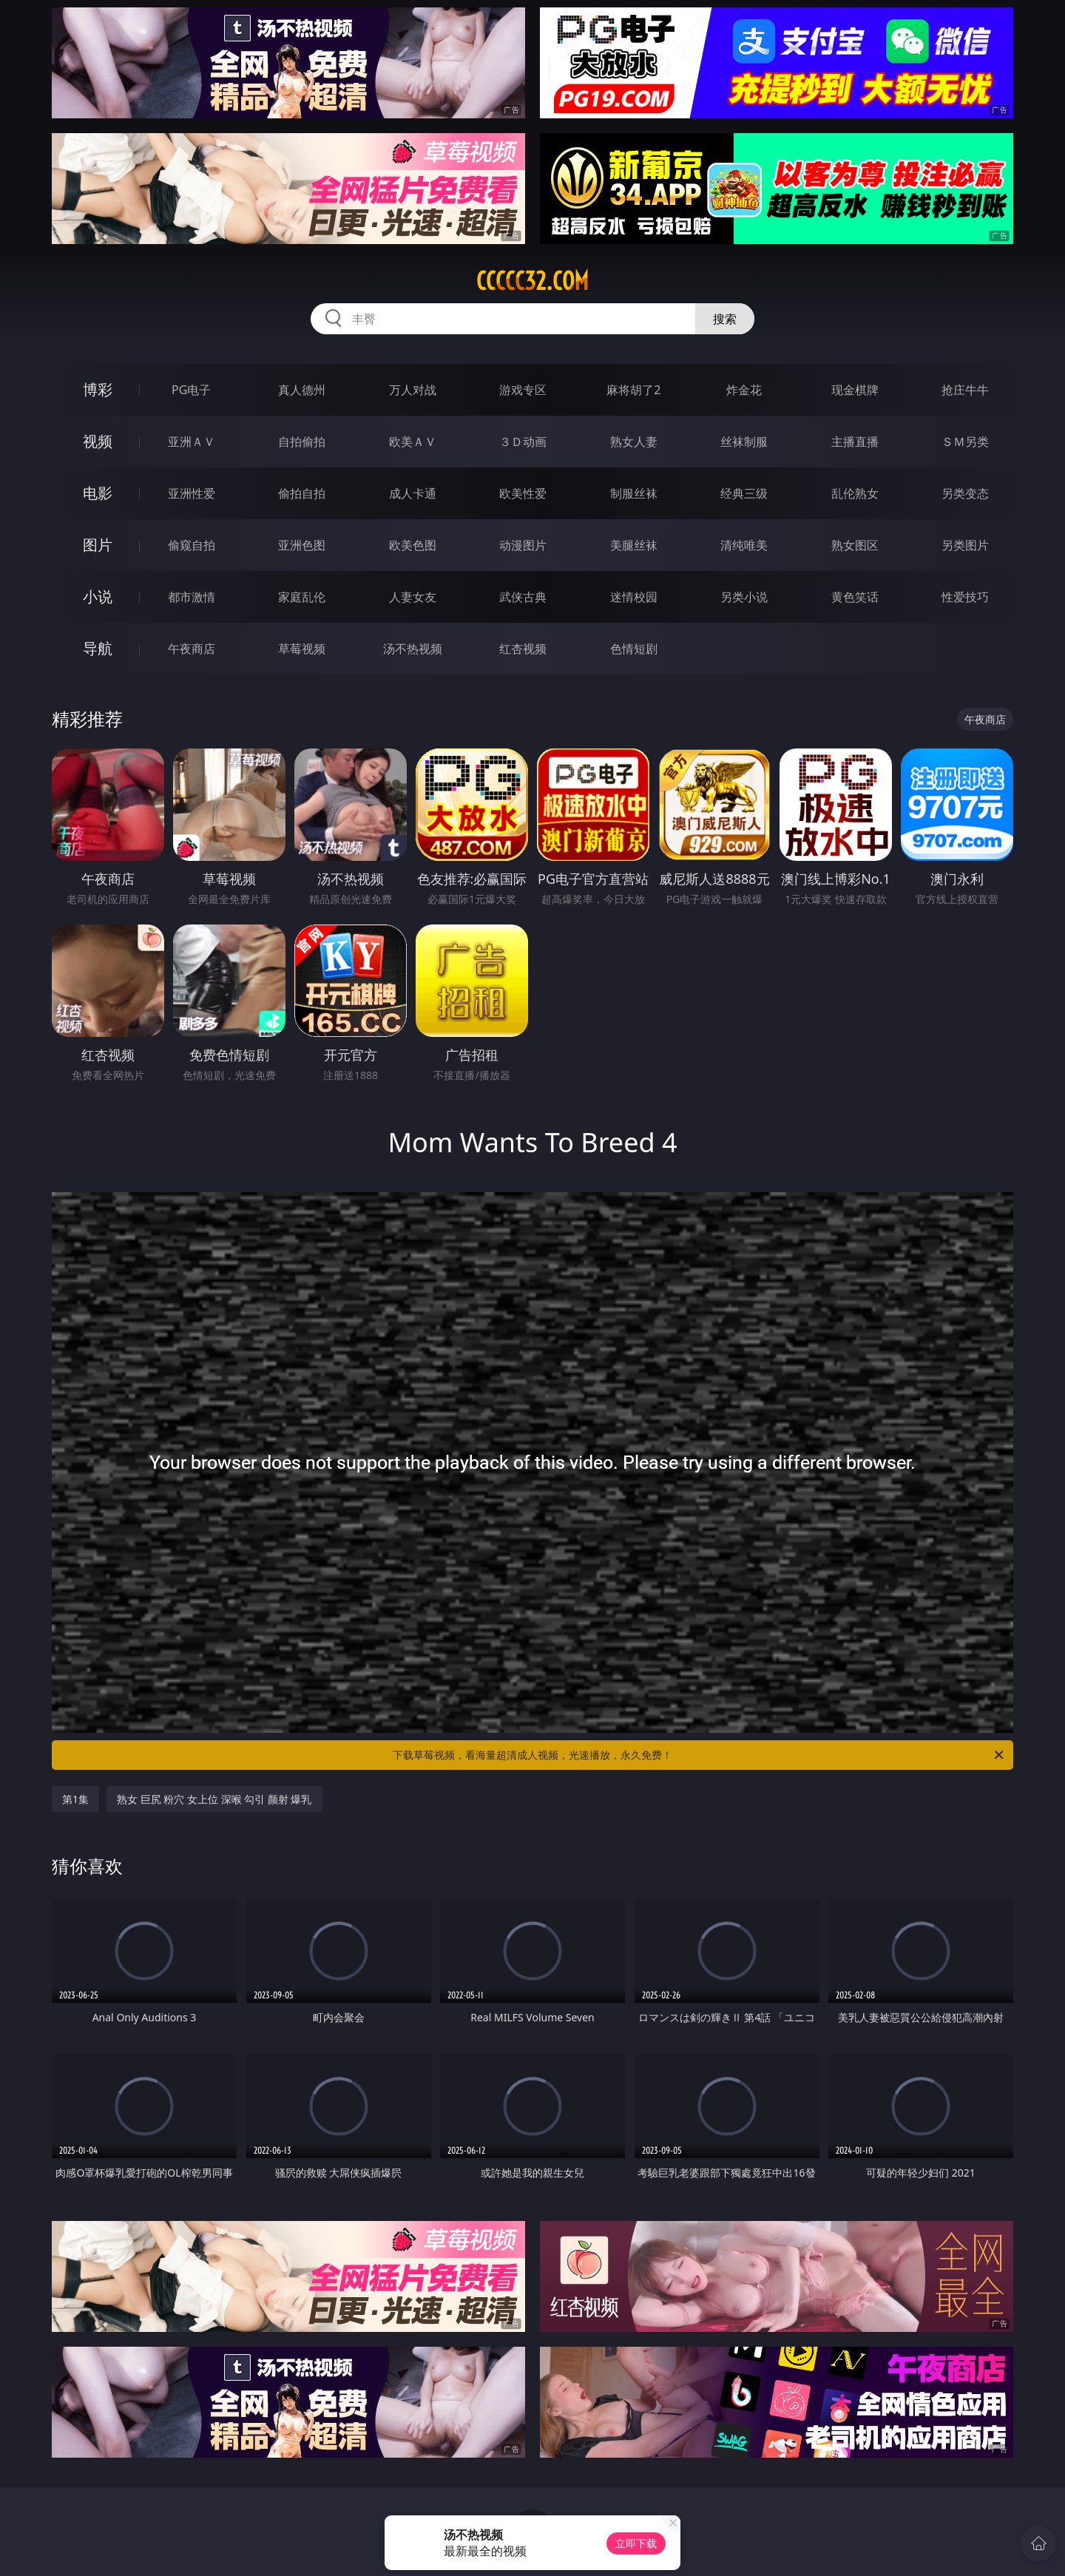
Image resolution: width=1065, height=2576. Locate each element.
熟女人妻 (633, 441)
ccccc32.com (532, 281)
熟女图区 (855, 545)
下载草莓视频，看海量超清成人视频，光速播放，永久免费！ (699, 1755)
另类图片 (965, 545)
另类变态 (965, 493)
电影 (97, 493)
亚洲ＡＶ (191, 441)
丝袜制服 (744, 441)
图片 (97, 545)
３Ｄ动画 (523, 441)
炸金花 (744, 390)
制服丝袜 (633, 493)
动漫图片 (523, 545)
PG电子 (191, 390)
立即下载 (636, 2543)
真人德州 (301, 390)
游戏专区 (523, 390)
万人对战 (412, 390)
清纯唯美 (744, 545)
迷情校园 (633, 597)
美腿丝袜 (633, 545)
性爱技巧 (965, 597)
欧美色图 (412, 545)
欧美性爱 (523, 493)
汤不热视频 (412, 648)
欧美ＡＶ (412, 441)
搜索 (725, 319)
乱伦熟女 (855, 493)
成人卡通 (412, 493)
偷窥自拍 (191, 545)
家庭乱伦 (301, 597)
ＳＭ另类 (965, 441)
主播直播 (855, 441)
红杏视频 (523, 648)
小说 (97, 596)
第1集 (75, 1799)
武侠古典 (523, 597)
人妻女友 (412, 597)
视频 (97, 441)
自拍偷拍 (301, 441)
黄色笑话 (855, 597)
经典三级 (744, 493)
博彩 (97, 389)
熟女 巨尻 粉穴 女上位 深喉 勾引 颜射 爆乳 (214, 1799)
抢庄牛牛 (965, 390)
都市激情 (191, 597)
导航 (97, 648)
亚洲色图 (301, 545)
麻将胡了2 (633, 390)
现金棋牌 (855, 390)
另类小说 (744, 597)
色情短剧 (633, 648)
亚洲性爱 (191, 493)
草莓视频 (301, 648)
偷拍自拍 (301, 493)
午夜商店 (191, 648)
